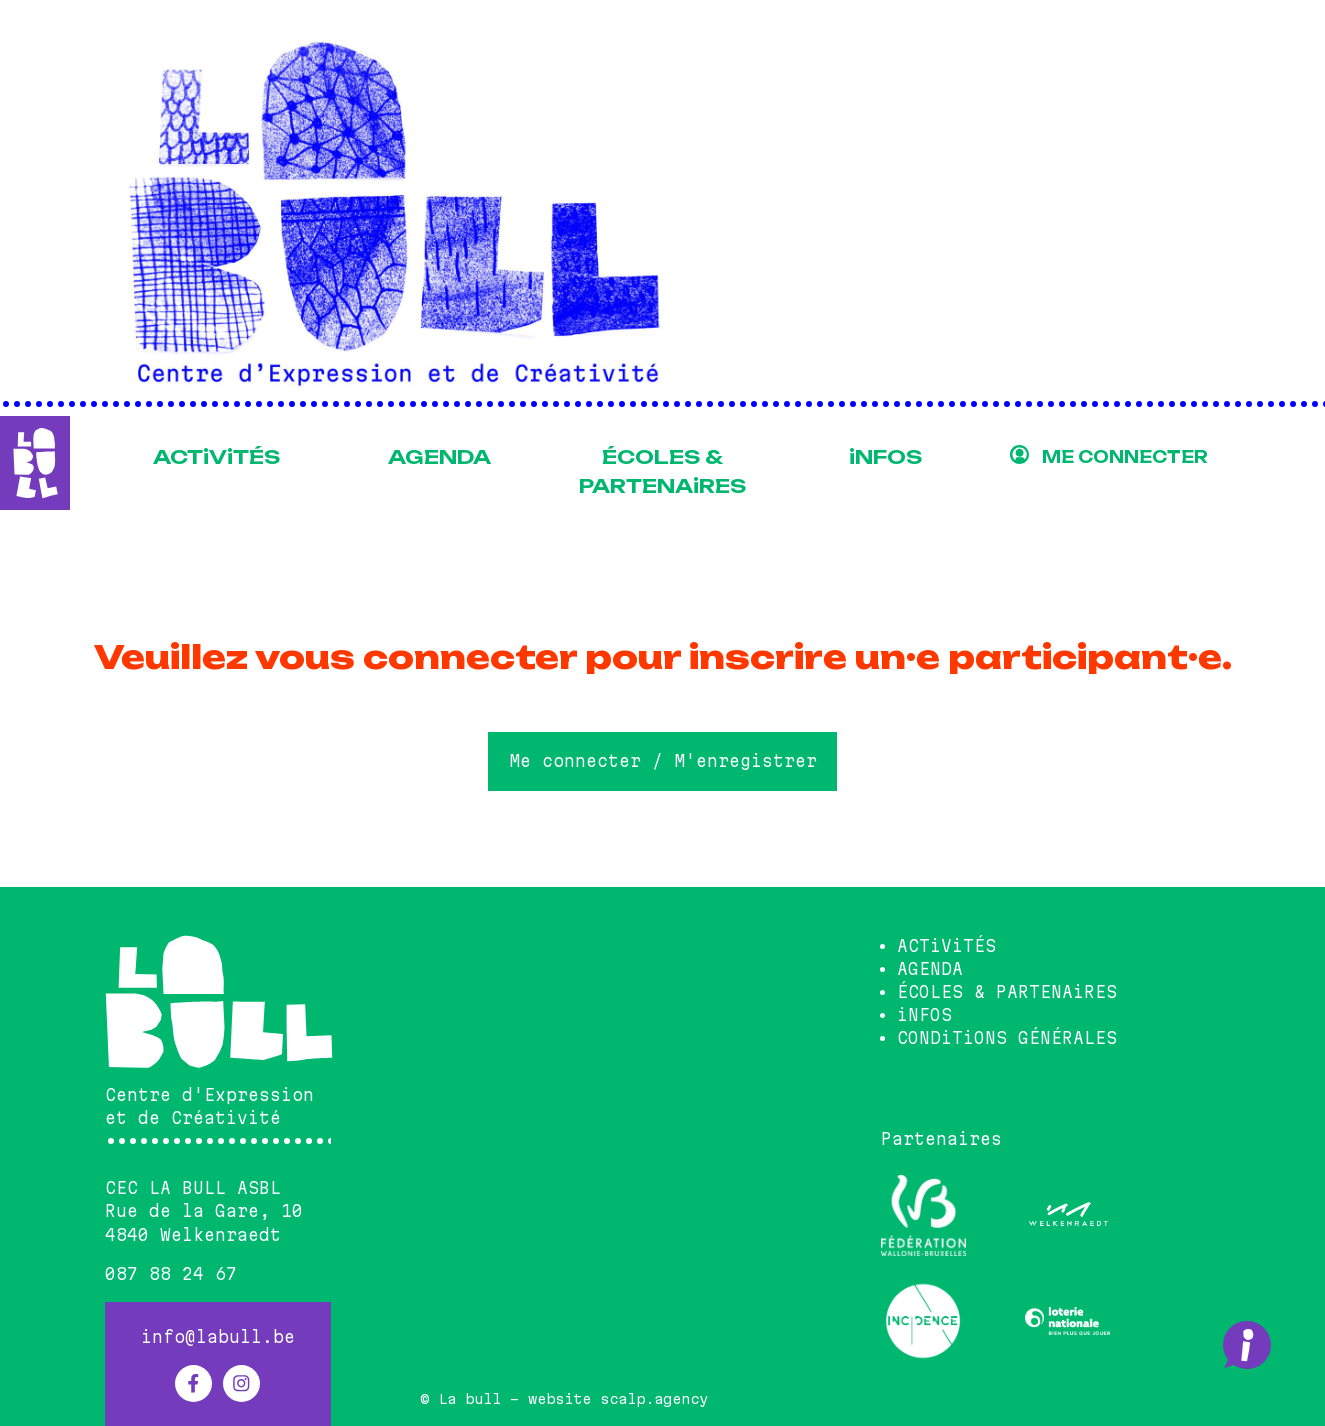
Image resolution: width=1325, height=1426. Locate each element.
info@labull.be (218, 1337)
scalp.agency (654, 1399)
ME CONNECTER (1125, 457)
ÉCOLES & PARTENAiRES (662, 471)
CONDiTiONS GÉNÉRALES (1007, 1038)
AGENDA (439, 457)
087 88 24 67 (171, 1274)
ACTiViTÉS (216, 457)
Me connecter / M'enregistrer (663, 761)
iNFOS (885, 457)
